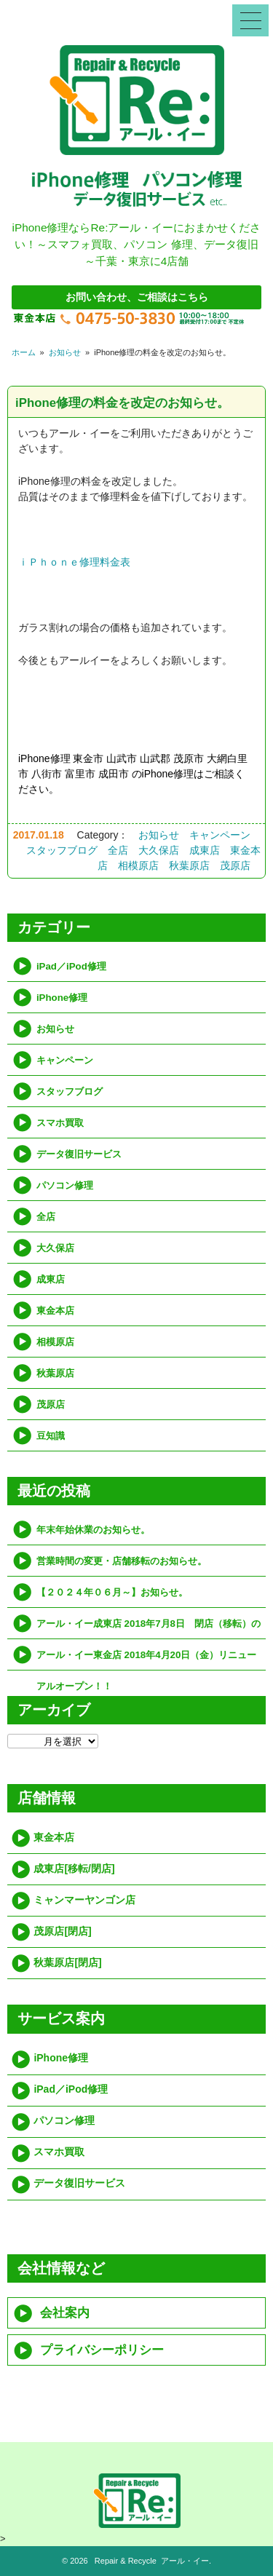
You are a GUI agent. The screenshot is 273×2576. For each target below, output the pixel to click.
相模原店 (138, 865)
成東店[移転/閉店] (73, 1868)
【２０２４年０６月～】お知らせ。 (112, 1592)
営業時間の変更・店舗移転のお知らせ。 (121, 1560)
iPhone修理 (61, 997)
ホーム (24, 352)
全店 (118, 850)
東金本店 (55, 1310)
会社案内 (65, 2313)
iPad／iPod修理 (71, 966)
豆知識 (50, 1435)
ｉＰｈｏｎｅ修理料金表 (74, 562)
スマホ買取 (60, 1122)
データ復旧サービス (79, 1154)
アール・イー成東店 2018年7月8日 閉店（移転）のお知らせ (148, 1628)
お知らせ (65, 352)
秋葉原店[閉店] (67, 1962)
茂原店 (235, 865)
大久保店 (158, 850)
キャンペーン (219, 835)
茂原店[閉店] (62, 1931)
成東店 (204, 850)
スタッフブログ (62, 850)
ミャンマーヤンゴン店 (84, 1900)
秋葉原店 (189, 865)
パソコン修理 (64, 1185)
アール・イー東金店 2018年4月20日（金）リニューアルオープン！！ (146, 1660)
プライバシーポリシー (102, 2350)
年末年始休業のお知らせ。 (93, 1529)
